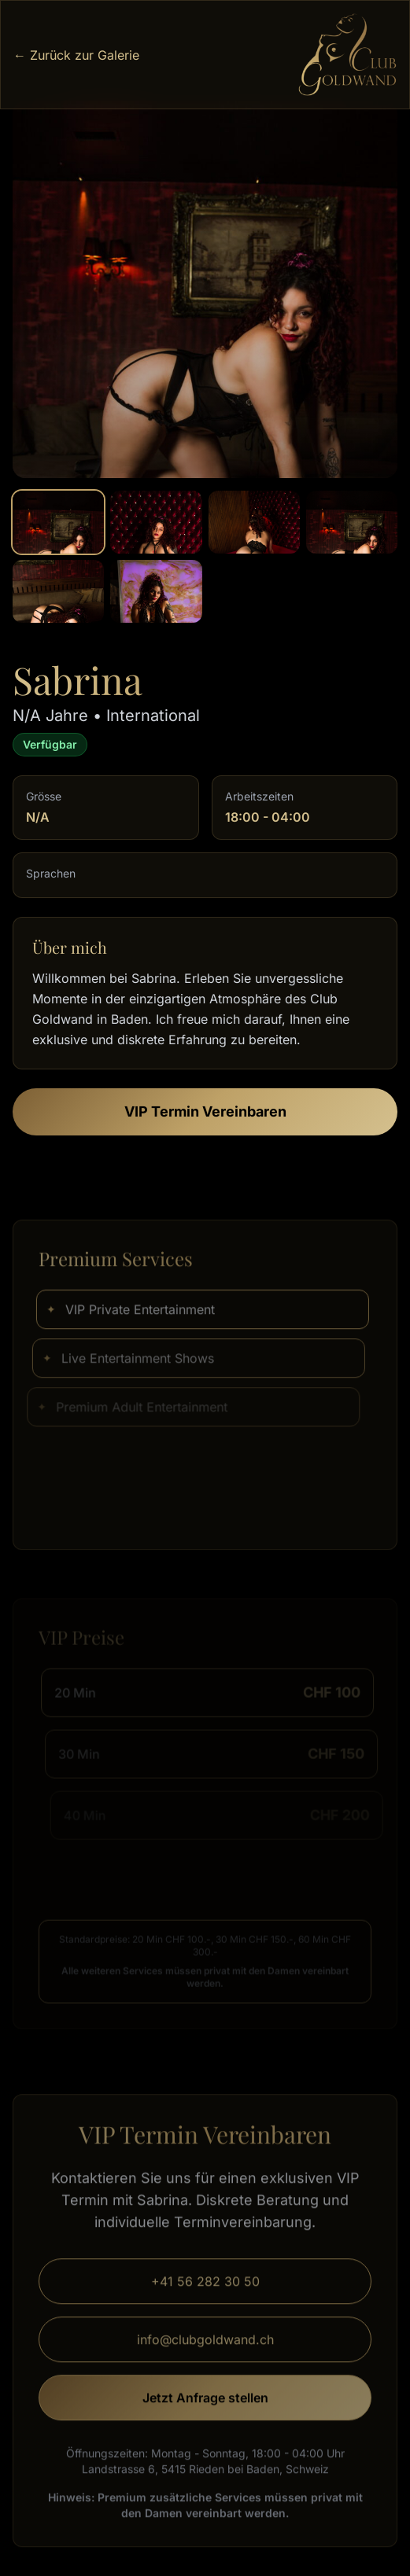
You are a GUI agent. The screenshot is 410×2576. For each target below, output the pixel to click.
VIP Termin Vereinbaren (205, 1111)
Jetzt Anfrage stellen (205, 2405)
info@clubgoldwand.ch (205, 2347)
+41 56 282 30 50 (205, 2289)
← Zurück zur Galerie (76, 55)
